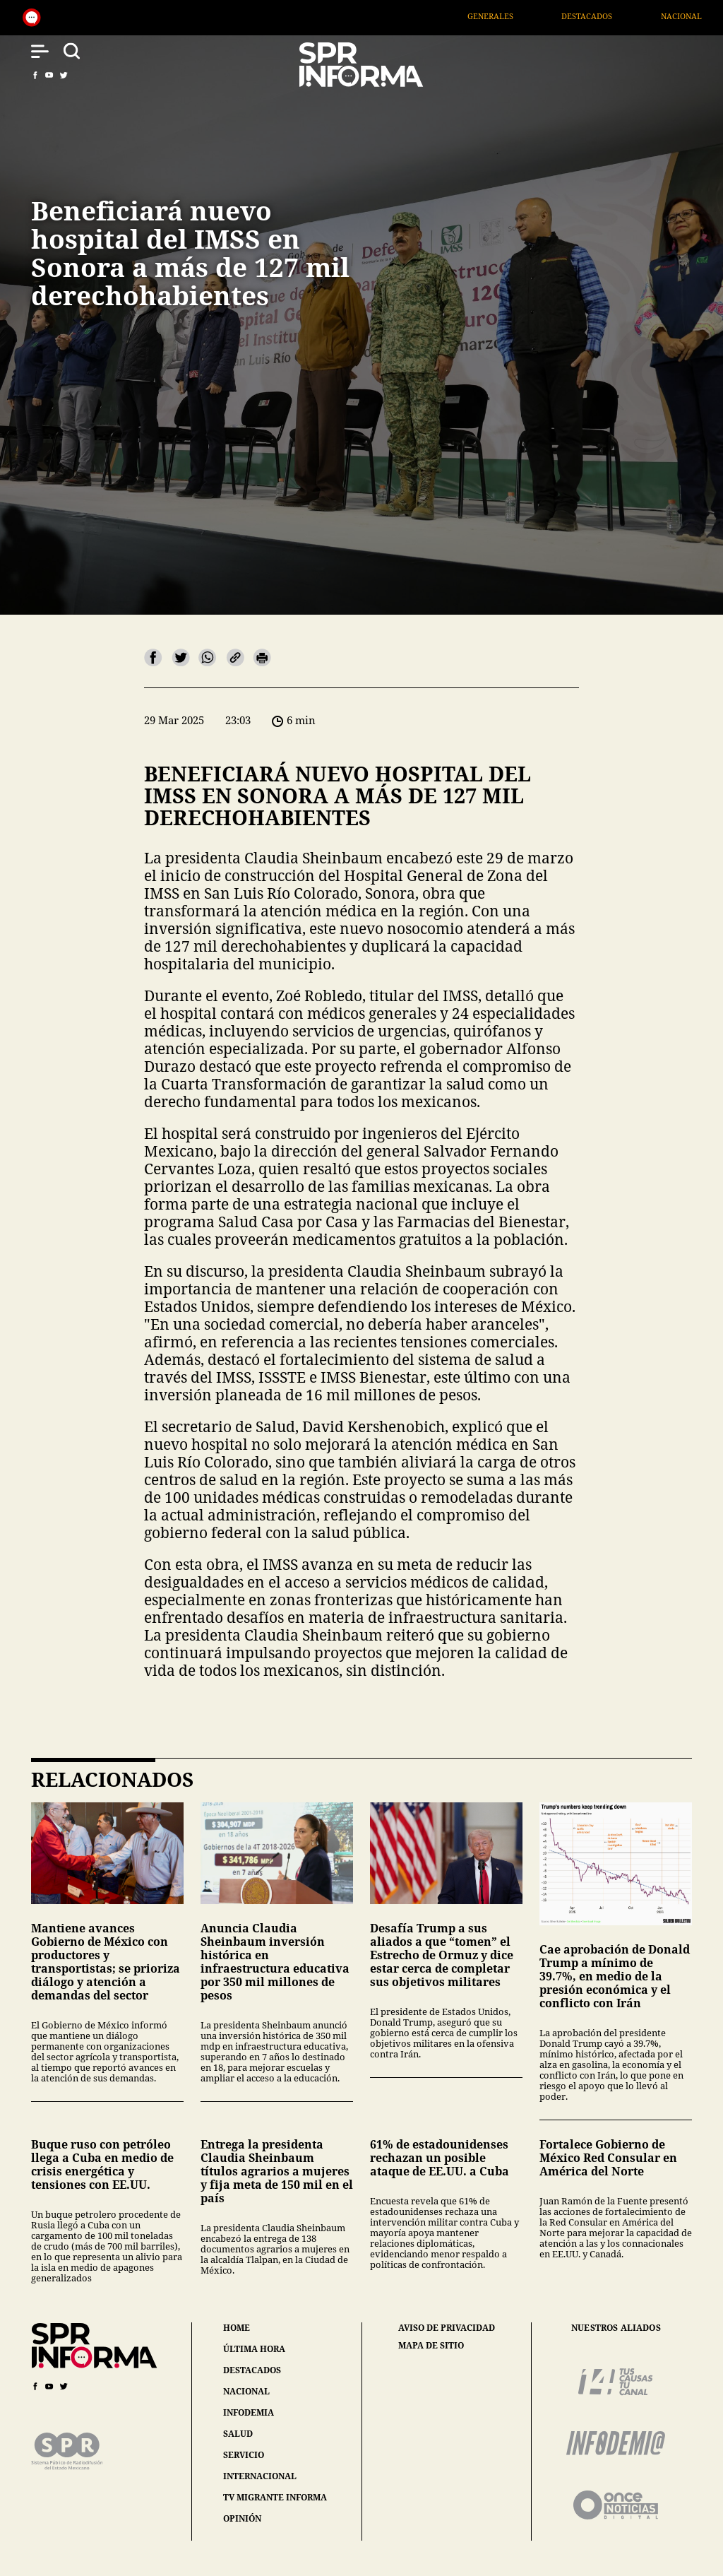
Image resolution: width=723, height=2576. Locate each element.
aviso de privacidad (446, 2328)
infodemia (248, 2412)
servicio (243, 2455)
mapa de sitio (431, 2345)
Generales (523, 16)
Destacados (619, 16)
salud (238, 2434)
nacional (246, 2391)
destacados (252, 2370)
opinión (242, 2518)
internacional (260, 2476)
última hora (254, 2349)
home (236, 2328)
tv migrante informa (275, 2497)
